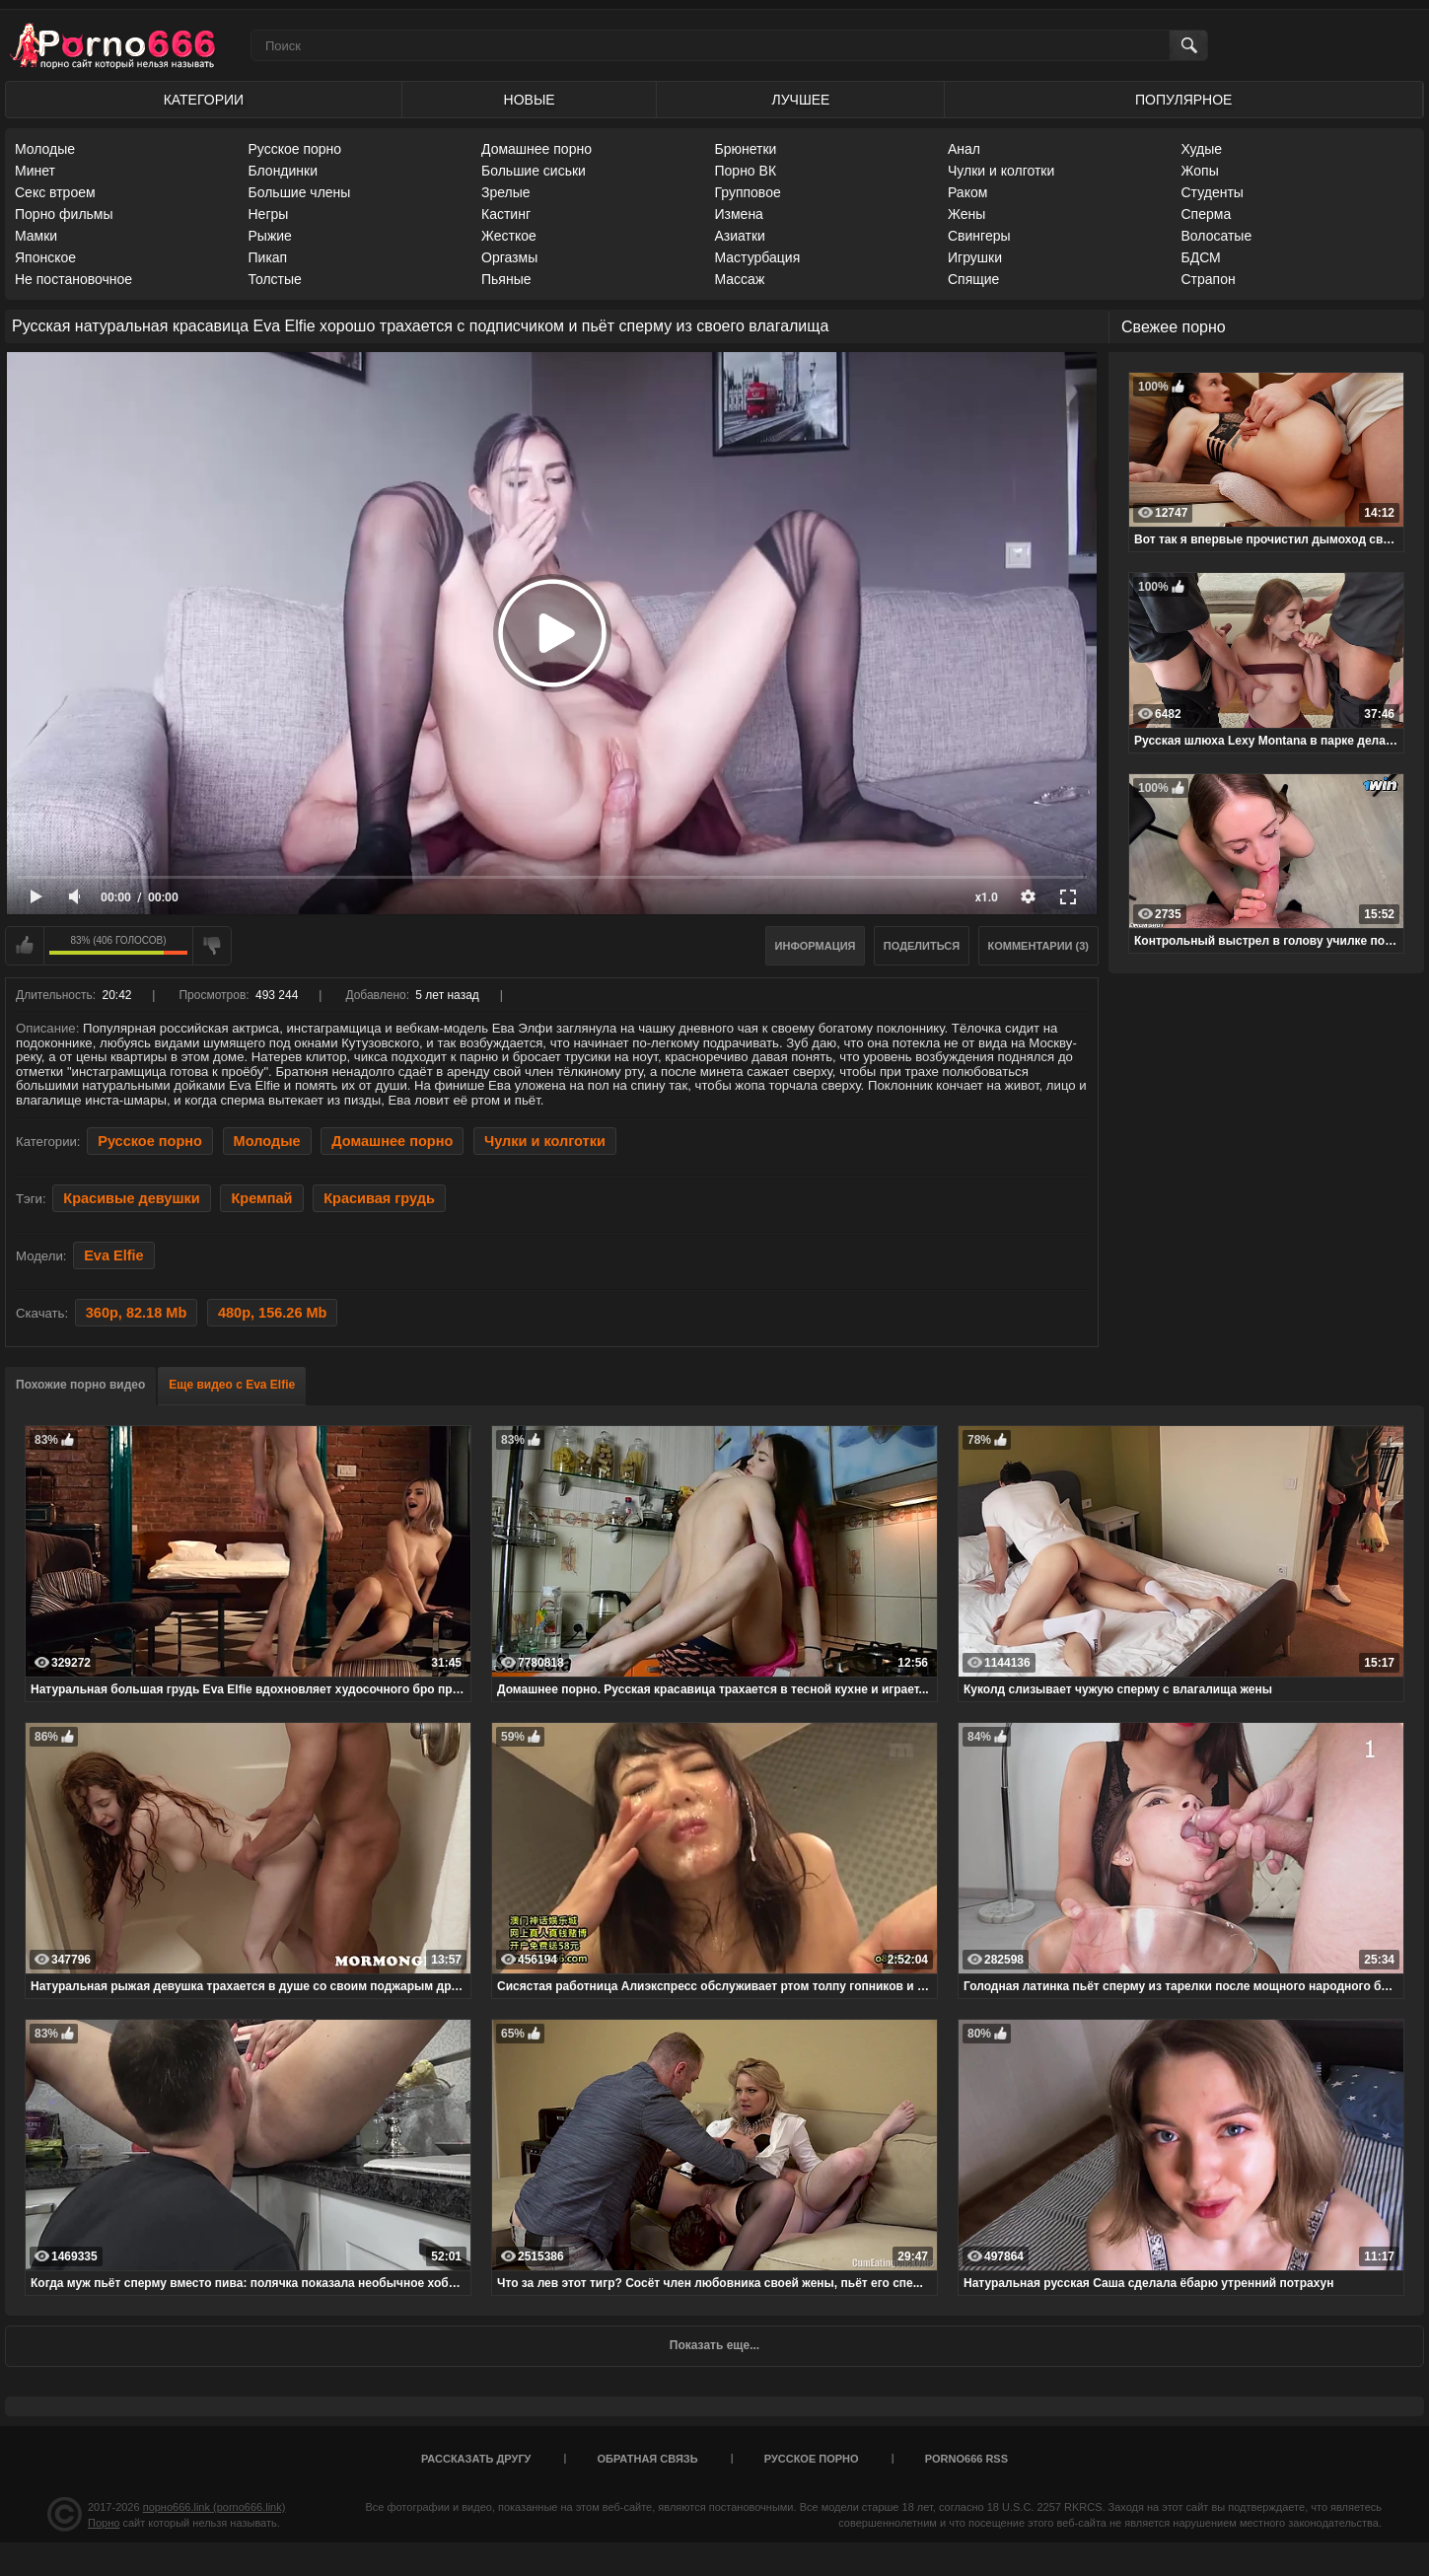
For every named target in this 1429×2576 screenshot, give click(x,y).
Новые (529, 99)
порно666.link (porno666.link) (214, 2507)
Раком (967, 192)
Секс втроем (55, 192)
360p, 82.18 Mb (136, 1313)
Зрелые (506, 192)
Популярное (1183, 99)
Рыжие (270, 236)
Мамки (36, 236)
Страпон (1208, 279)
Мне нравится (24, 946)
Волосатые (1216, 236)
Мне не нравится (212, 946)
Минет (35, 171)
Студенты (1212, 192)
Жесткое (508, 236)
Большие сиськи (533, 171)
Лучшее (800, 99)
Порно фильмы (64, 214)
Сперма (1206, 214)
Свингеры (979, 236)
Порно (103, 2523)
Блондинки (284, 171)
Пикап (268, 257)
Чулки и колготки (1001, 171)
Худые (1202, 149)
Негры (269, 214)
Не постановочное (73, 279)
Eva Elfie (114, 1255)
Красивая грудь (379, 1198)
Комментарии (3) (1039, 946)
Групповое (748, 192)
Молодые (45, 149)
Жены (966, 214)
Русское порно (295, 149)
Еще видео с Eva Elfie (232, 1385)
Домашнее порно (536, 149)
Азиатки (740, 236)
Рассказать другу (476, 2459)
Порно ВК (746, 171)
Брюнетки (746, 149)
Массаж (740, 279)
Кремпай (261, 1198)
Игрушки (975, 257)
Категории (204, 99)
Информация (815, 946)
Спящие (973, 279)
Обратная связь (648, 2459)
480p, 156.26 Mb (272, 1313)
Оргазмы (509, 257)
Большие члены (300, 192)
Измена (739, 214)
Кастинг (506, 214)
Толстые (275, 279)
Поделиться (922, 946)
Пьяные (506, 279)
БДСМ (1201, 257)
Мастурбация (758, 257)
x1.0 (986, 897)
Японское (45, 257)
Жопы (1200, 171)
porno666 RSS (966, 2459)
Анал (964, 149)
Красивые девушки (131, 1198)
